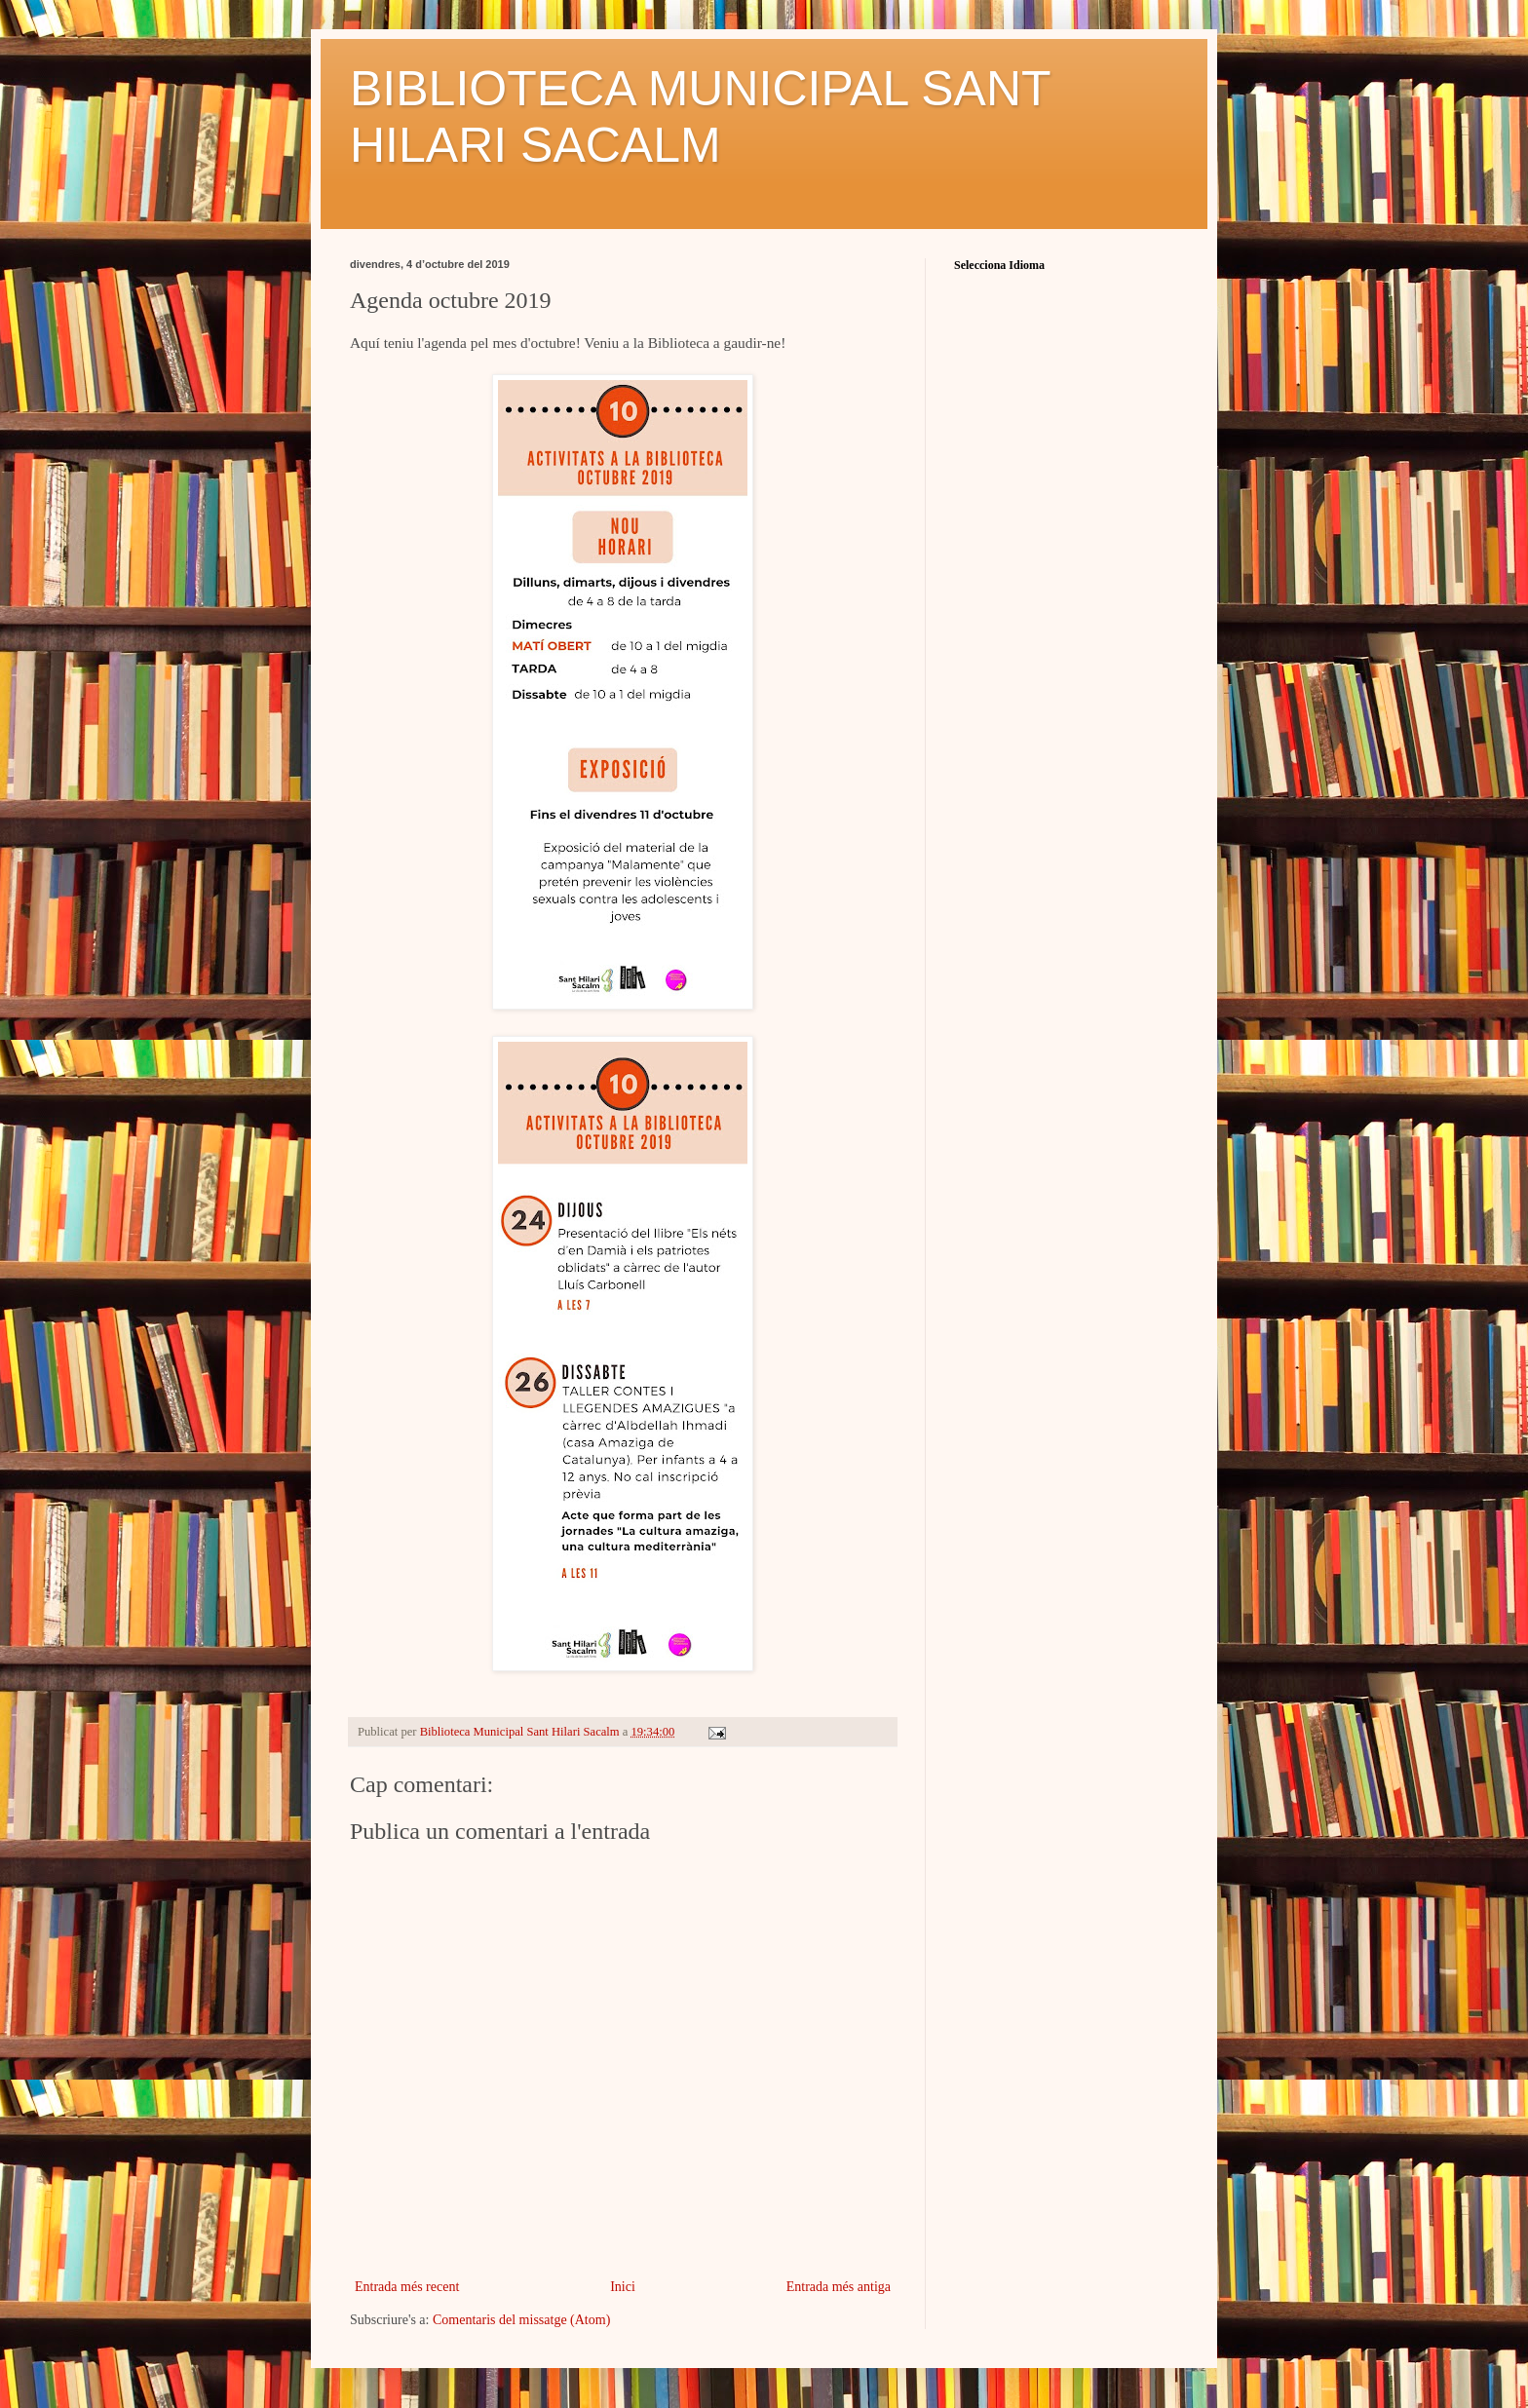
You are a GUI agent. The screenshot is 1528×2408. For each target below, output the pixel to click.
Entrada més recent (407, 2286)
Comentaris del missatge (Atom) (521, 2319)
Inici (622, 2286)
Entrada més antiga (838, 2286)
